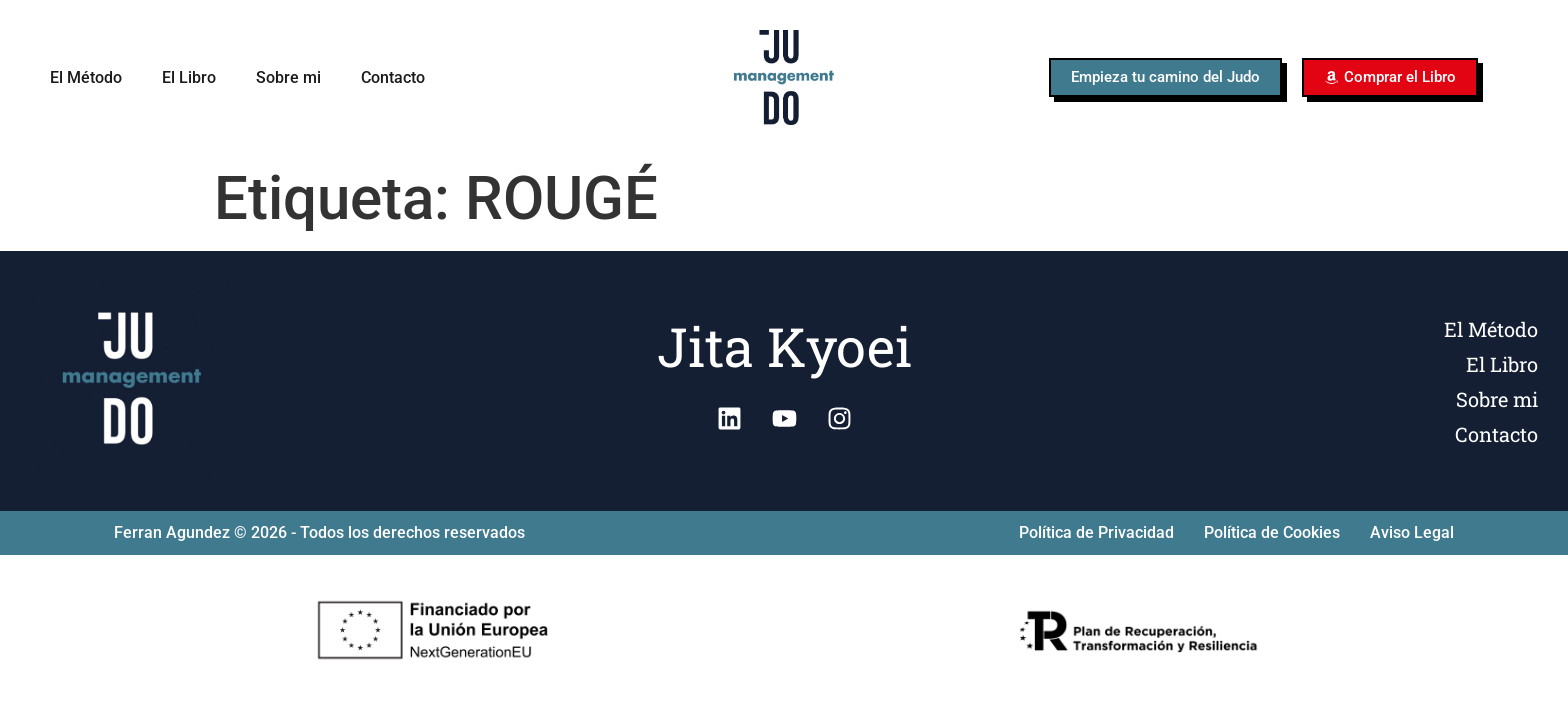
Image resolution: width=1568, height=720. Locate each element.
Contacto (393, 77)
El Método (86, 77)
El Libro (189, 77)
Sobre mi (288, 77)
